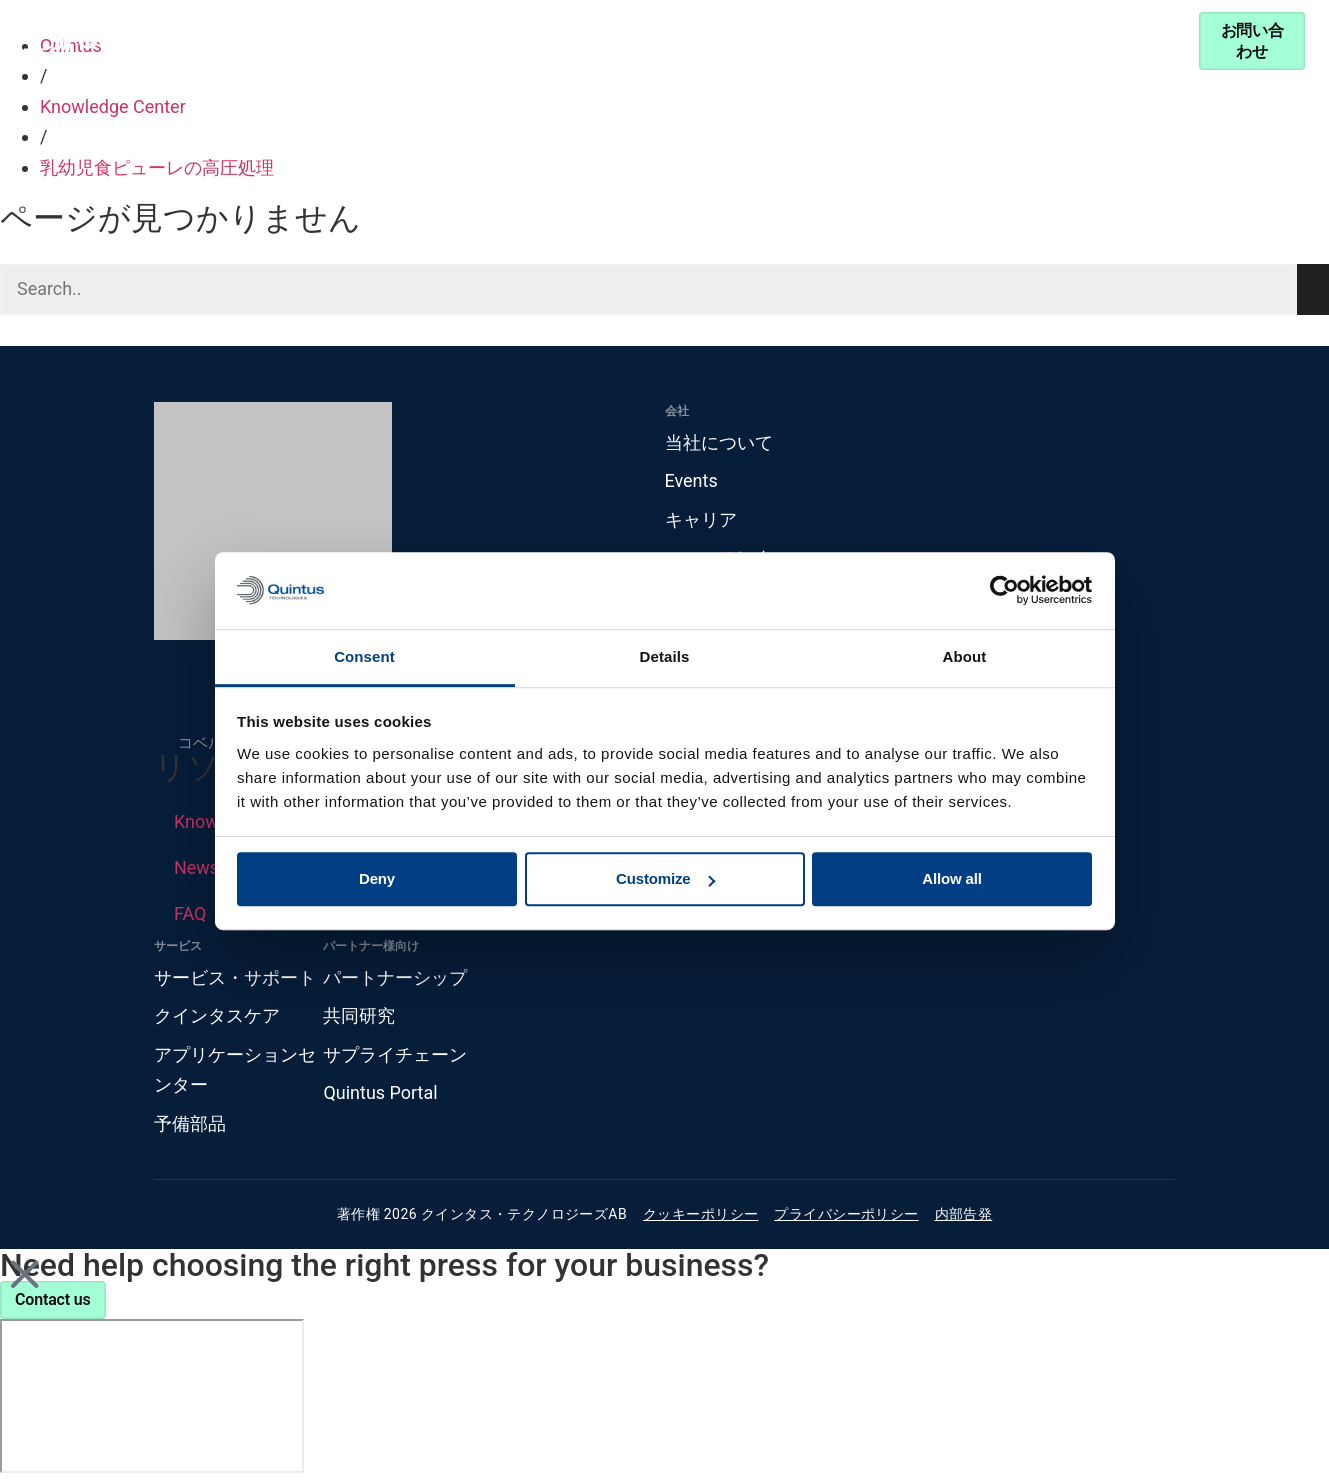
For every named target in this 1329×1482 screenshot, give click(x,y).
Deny (377, 879)
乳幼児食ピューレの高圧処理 (157, 167)
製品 (278, 40)
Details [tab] (665, 656)
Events (691, 480)
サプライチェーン (395, 1054)
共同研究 (359, 1015)
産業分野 (394, 40)
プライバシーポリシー (846, 1215)
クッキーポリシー (700, 1215)
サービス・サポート (965, 40)
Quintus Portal (380, 1093)
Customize (665, 879)
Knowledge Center (566, 40)
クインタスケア (217, 1015)
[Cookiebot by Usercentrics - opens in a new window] (1004, 591)
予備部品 (190, 1123)
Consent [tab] (364, 656)
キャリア (701, 519)
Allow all (952, 879)
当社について (719, 442)
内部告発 (964, 1215)
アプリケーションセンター (235, 1070)
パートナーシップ (750, 40)
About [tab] (965, 656)
